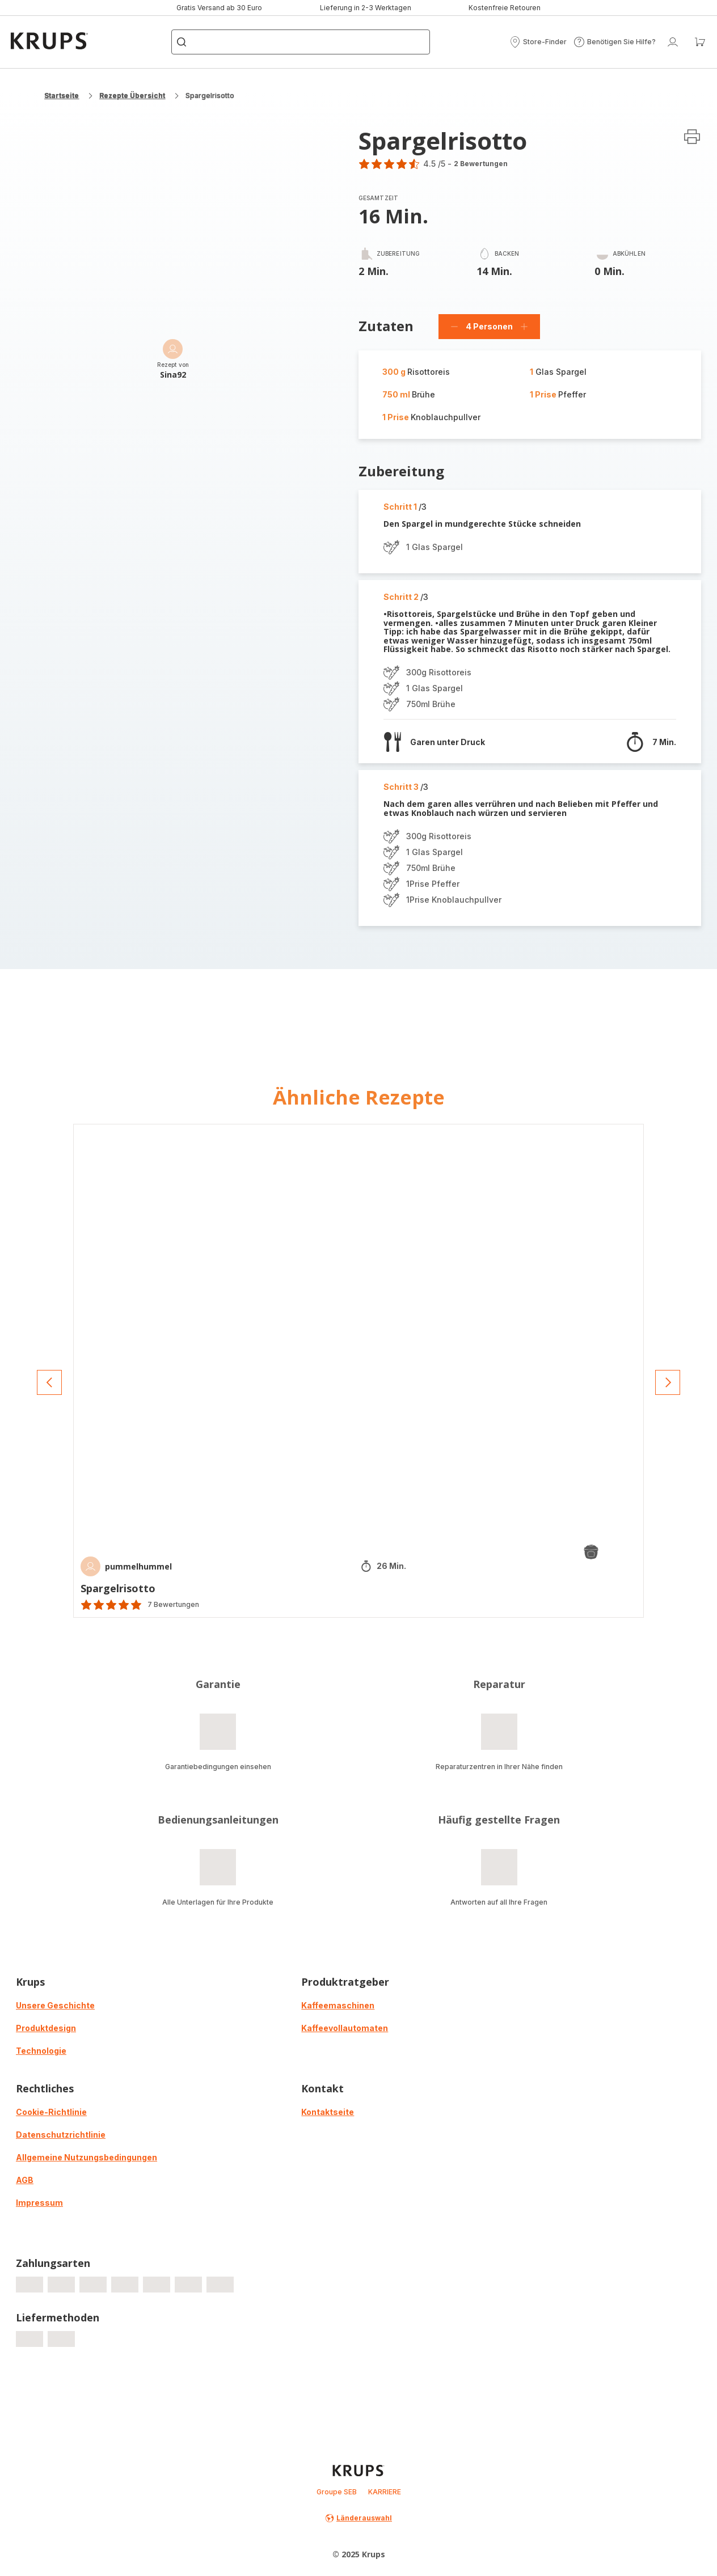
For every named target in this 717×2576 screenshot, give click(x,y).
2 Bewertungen (481, 163)
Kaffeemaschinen (337, 2005)
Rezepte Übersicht (132, 95)
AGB (24, 2180)
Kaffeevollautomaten (344, 2028)
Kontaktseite (327, 2112)
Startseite (61, 95)
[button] (538, 42)
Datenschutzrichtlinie (61, 2134)
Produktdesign (46, 2028)
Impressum (39, 2202)
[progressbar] (29, 2284)
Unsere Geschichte (55, 2005)
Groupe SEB (337, 2492)
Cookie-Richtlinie (51, 2112)
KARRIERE (384, 2492)
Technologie (41, 2050)
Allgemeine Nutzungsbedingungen (86, 2157)
